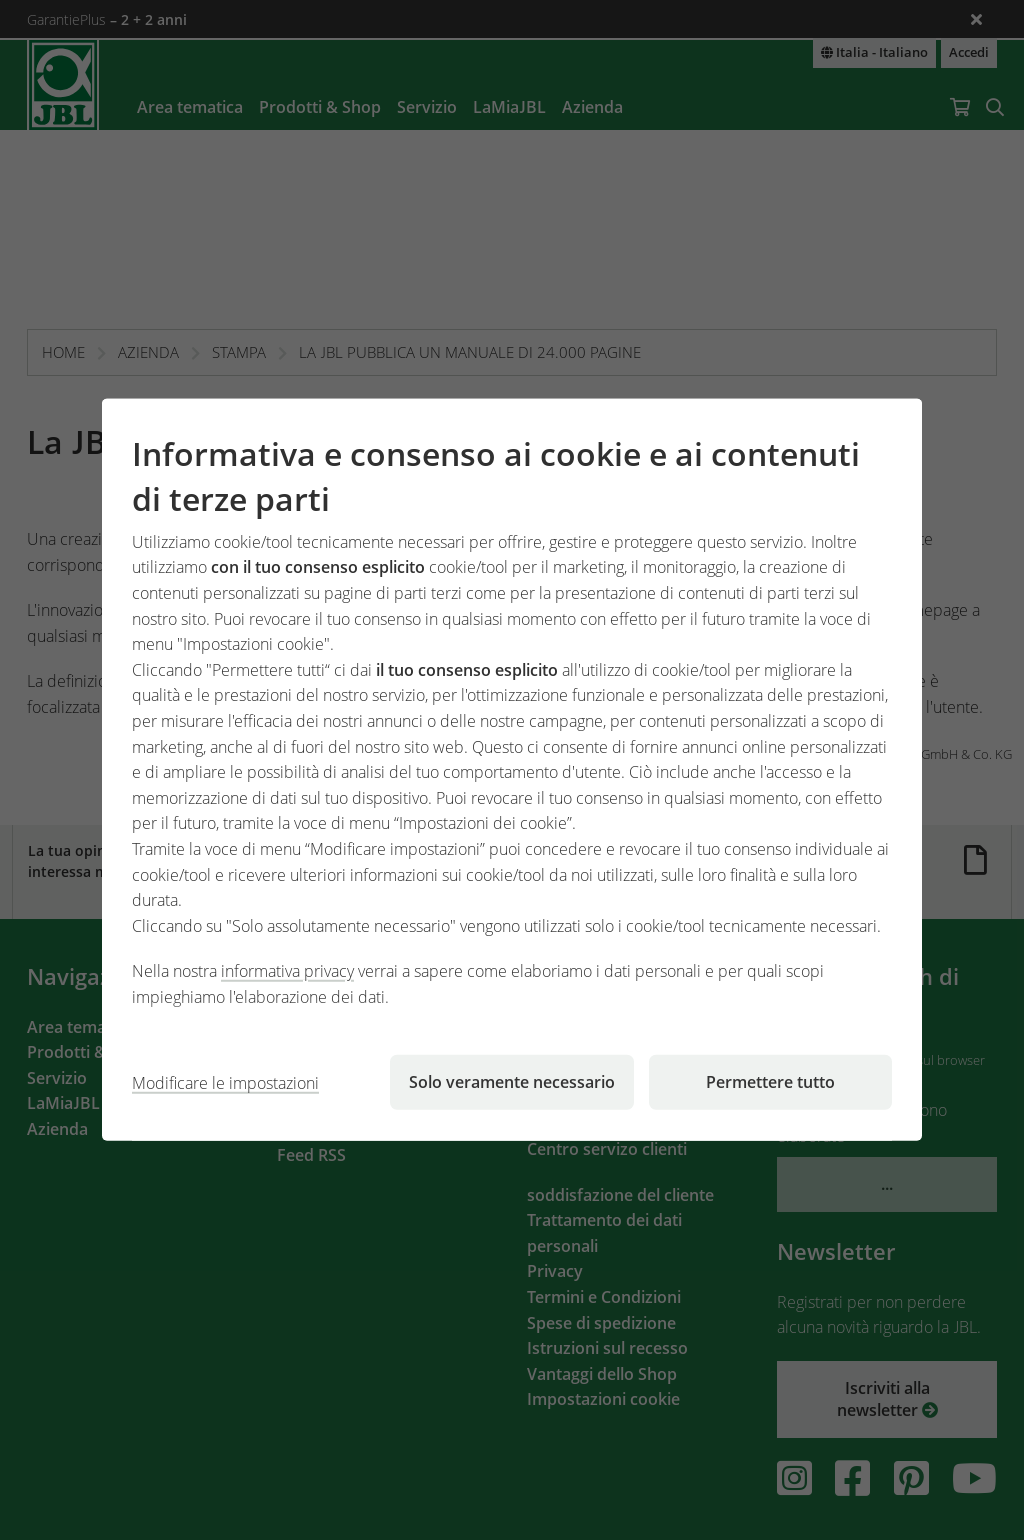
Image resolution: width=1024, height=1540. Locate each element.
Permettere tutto (770, 1082)
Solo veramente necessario (512, 1082)
